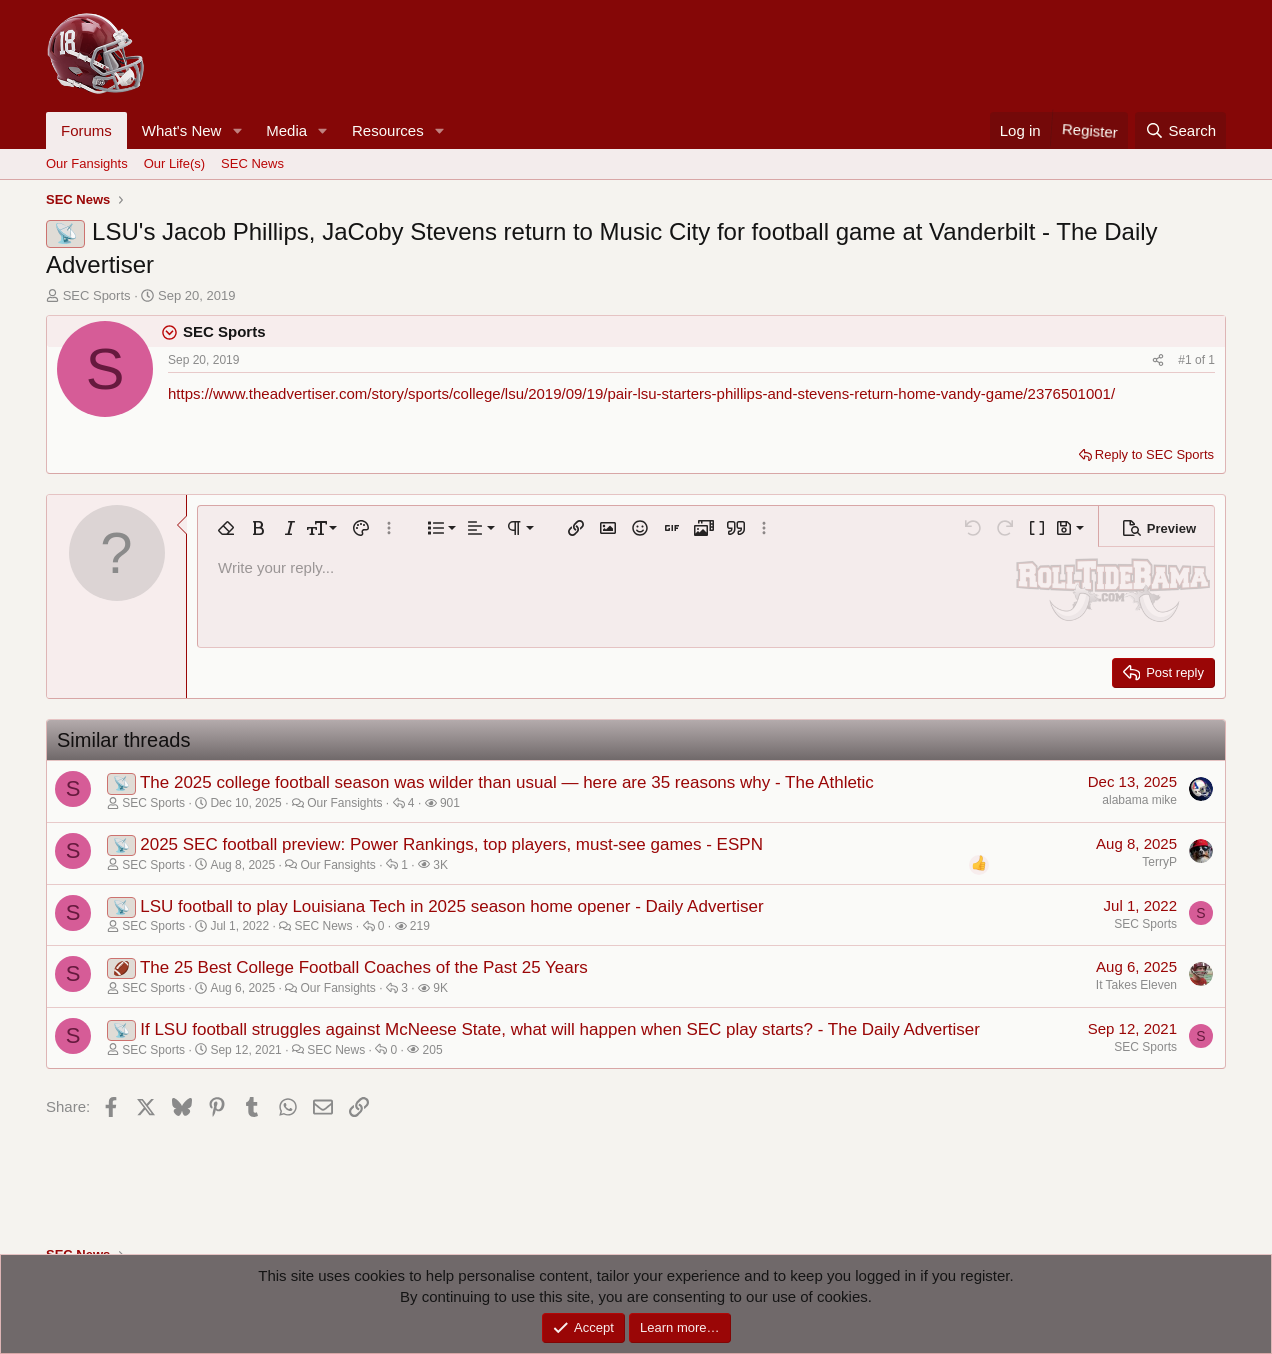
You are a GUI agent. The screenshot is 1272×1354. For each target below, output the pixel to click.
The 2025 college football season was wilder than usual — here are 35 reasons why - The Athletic (507, 782)
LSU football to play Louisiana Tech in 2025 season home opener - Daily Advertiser (451, 906)
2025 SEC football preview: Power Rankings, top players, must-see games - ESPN (451, 844)
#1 (1186, 360)
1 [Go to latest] (1211, 360)
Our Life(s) (174, 163)
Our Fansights (87, 163)
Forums (86, 130)
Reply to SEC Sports (1154, 454)
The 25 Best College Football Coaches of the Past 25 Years (364, 967)
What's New (182, 130)
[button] (237, 130)
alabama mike (1139, 800)
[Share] (1158, 360)
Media (286, 130)
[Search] (1180, 130)
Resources (388, 130)
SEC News (252, 163)
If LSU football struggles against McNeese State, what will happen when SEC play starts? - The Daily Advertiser (560, 1029)
